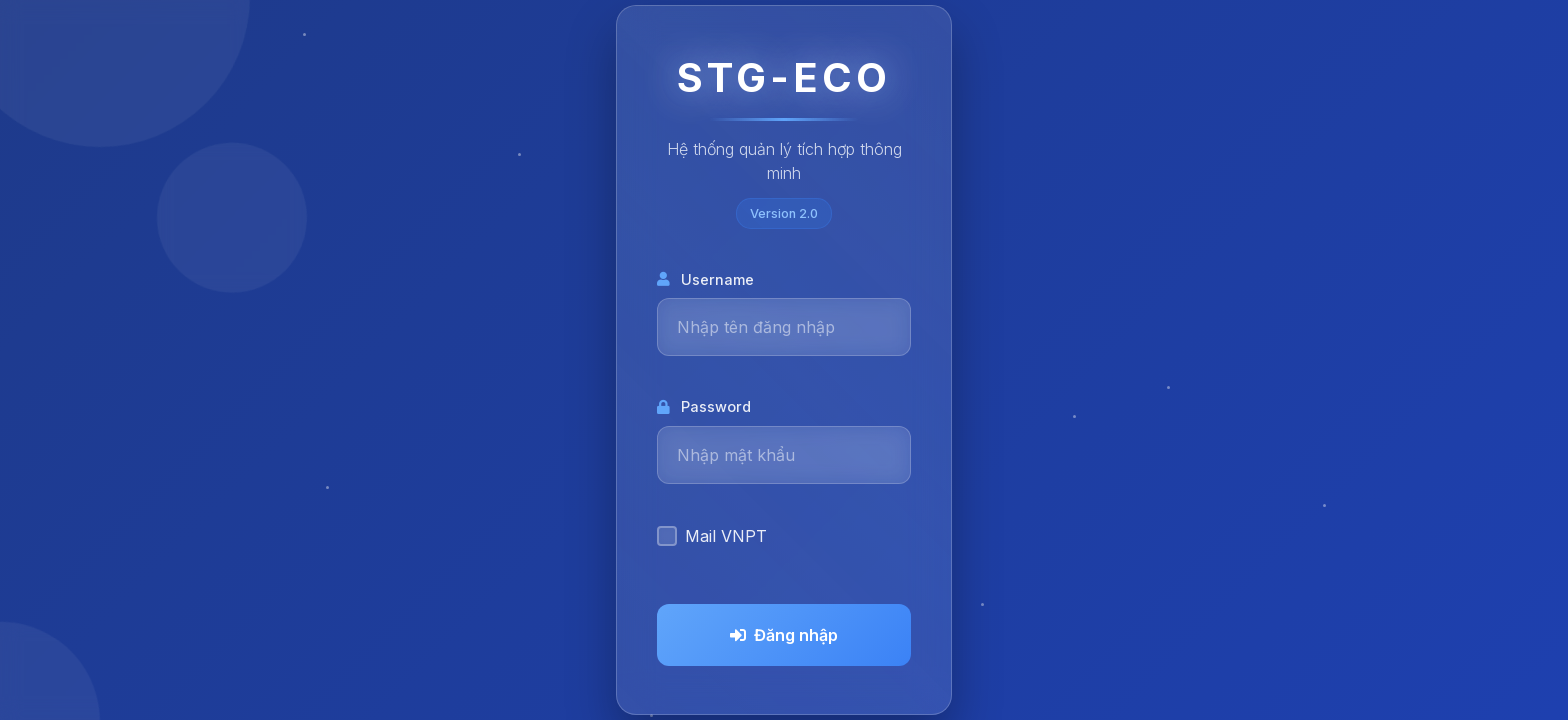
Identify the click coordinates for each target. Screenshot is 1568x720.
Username (705, 279)
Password (704, 406)
